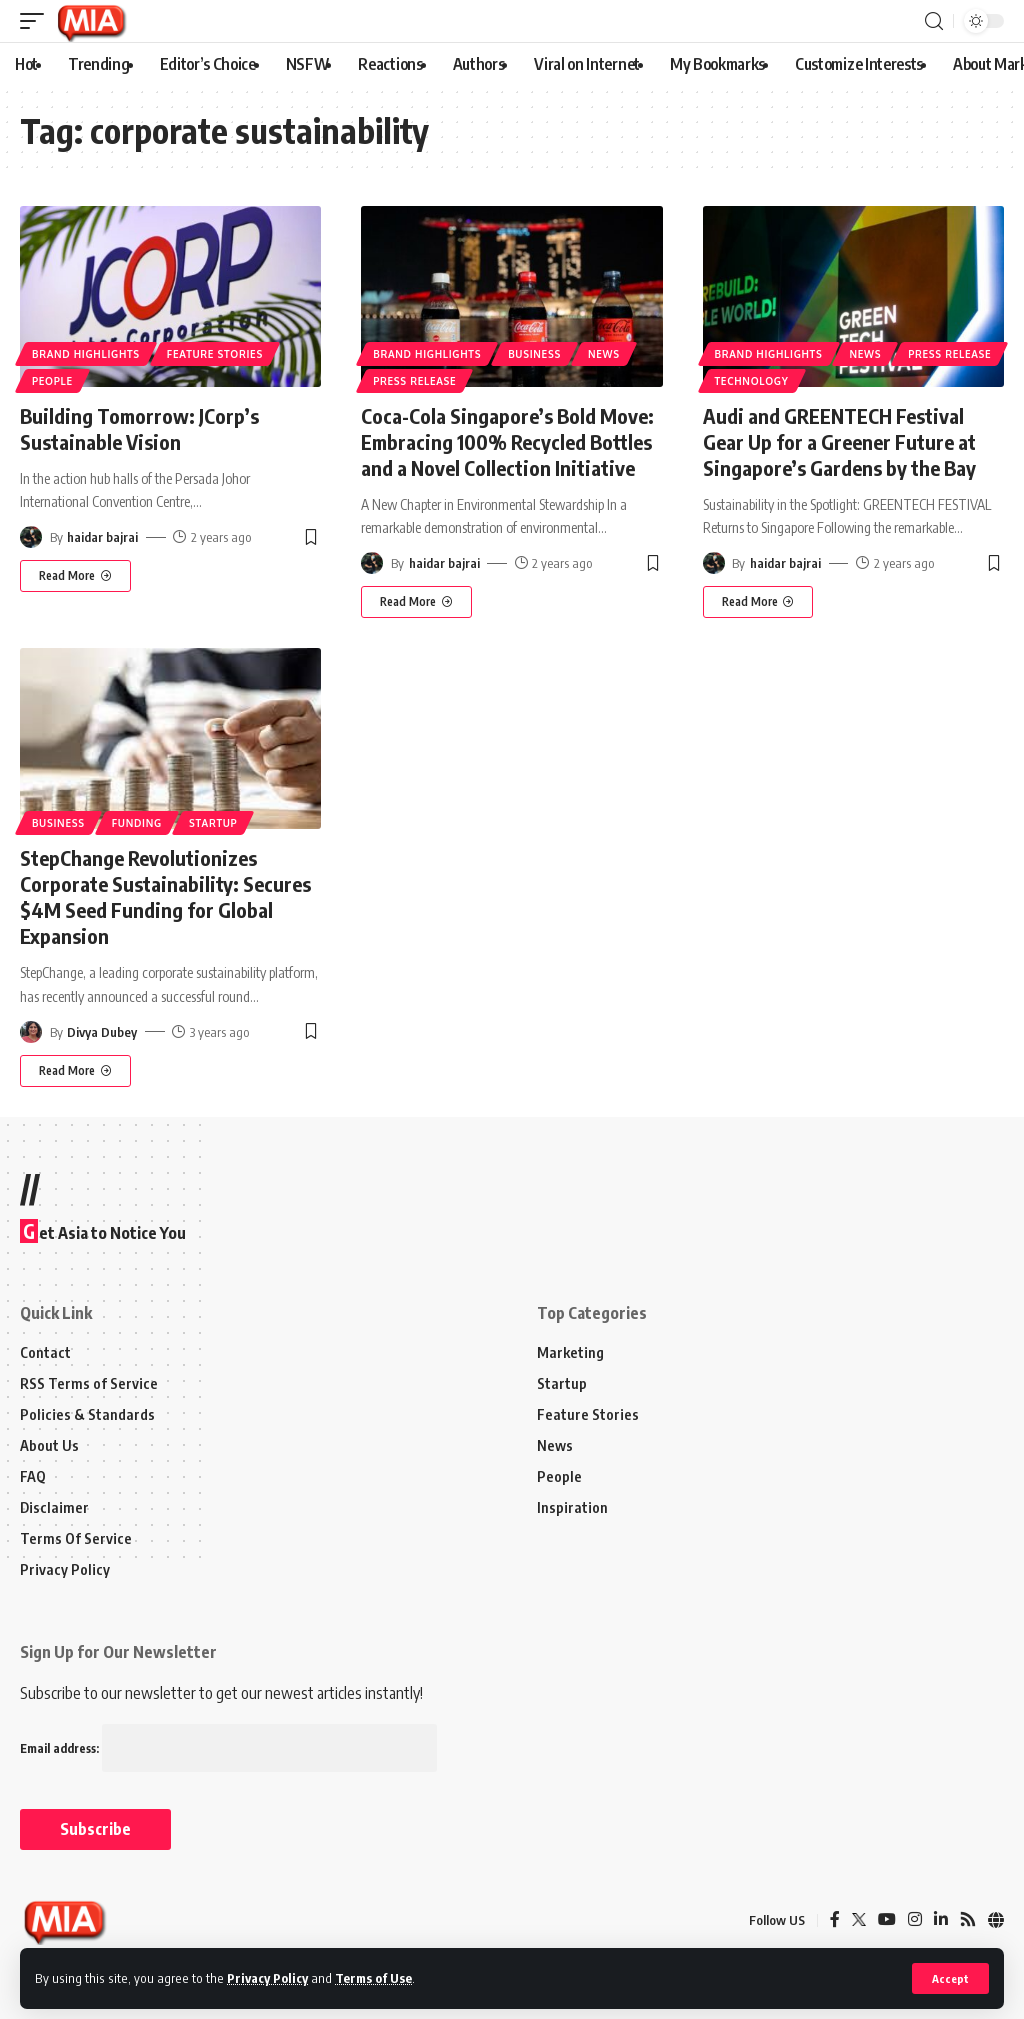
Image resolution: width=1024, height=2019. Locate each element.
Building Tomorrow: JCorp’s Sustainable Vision (139, 428)
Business (534, 354)
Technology (752, 381)
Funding (137, 823)
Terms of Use (373, 1978)
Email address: (228, 1748)
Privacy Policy (267, 1978)
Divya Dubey (102, 1032)
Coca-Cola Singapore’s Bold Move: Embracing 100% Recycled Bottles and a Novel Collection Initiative (507, 441)
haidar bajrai (102, 537)
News (604, 354)
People (52, 381)
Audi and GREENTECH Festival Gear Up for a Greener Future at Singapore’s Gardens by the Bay (839, 441)
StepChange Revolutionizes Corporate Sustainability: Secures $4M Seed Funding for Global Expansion (165, 896)
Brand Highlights (86, 354)
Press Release (414, 381)
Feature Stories (215, 354)
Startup (213, 823)
